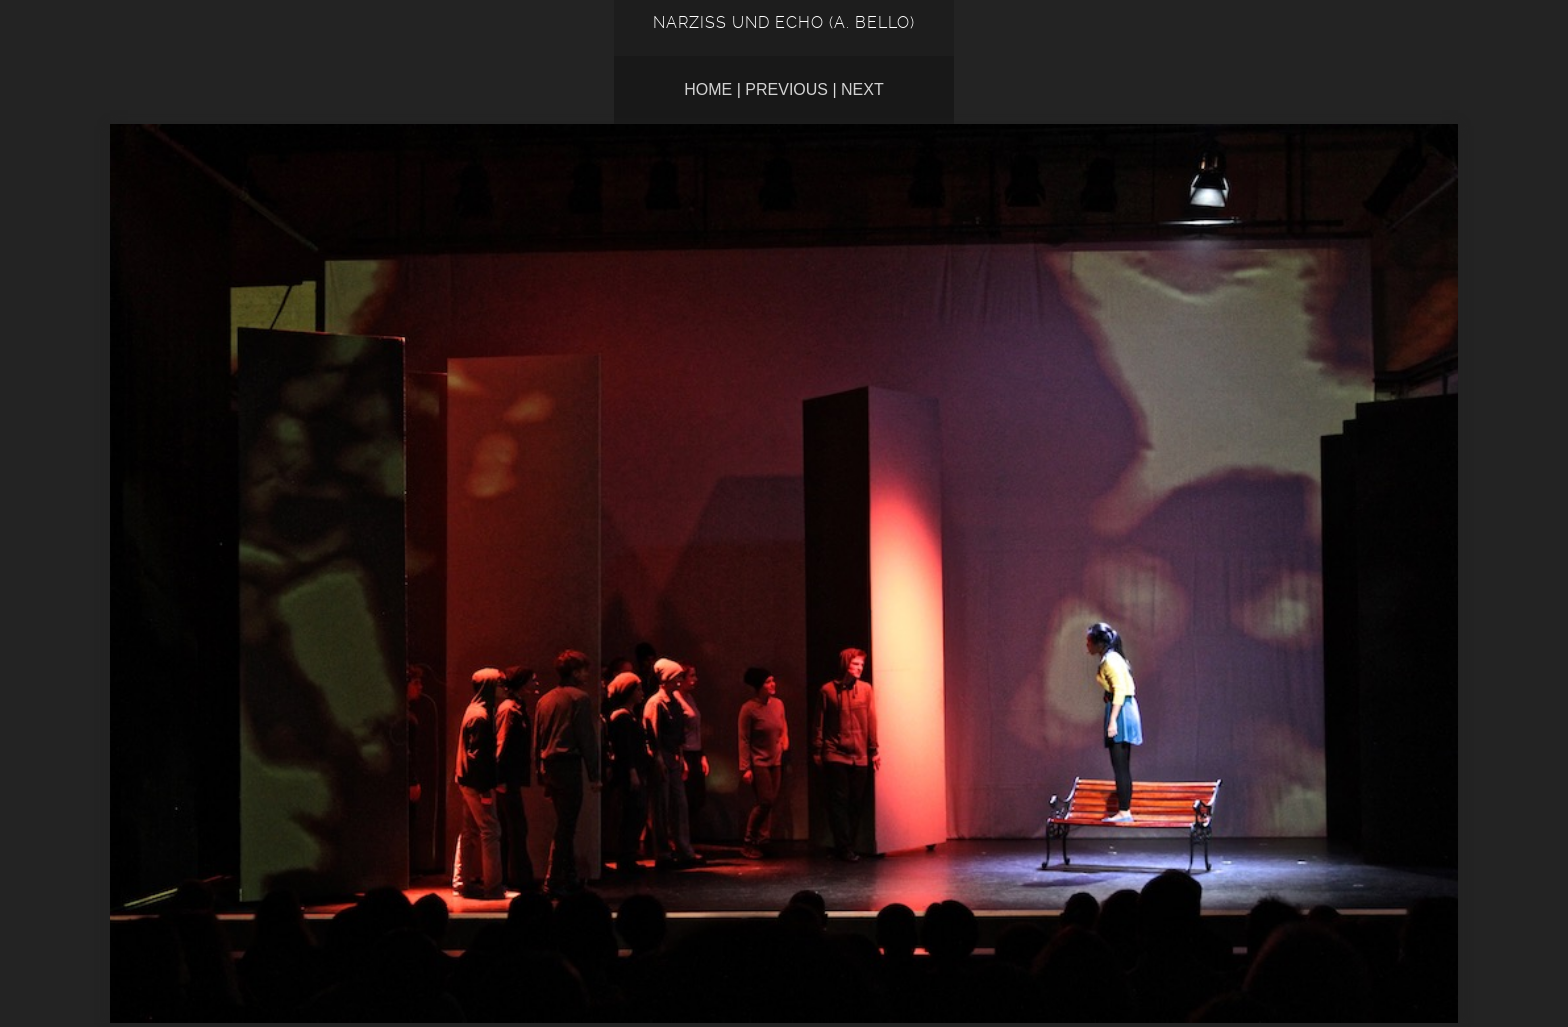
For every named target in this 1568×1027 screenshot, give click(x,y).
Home (708, 89)
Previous (786, 89)
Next (862, 89)
